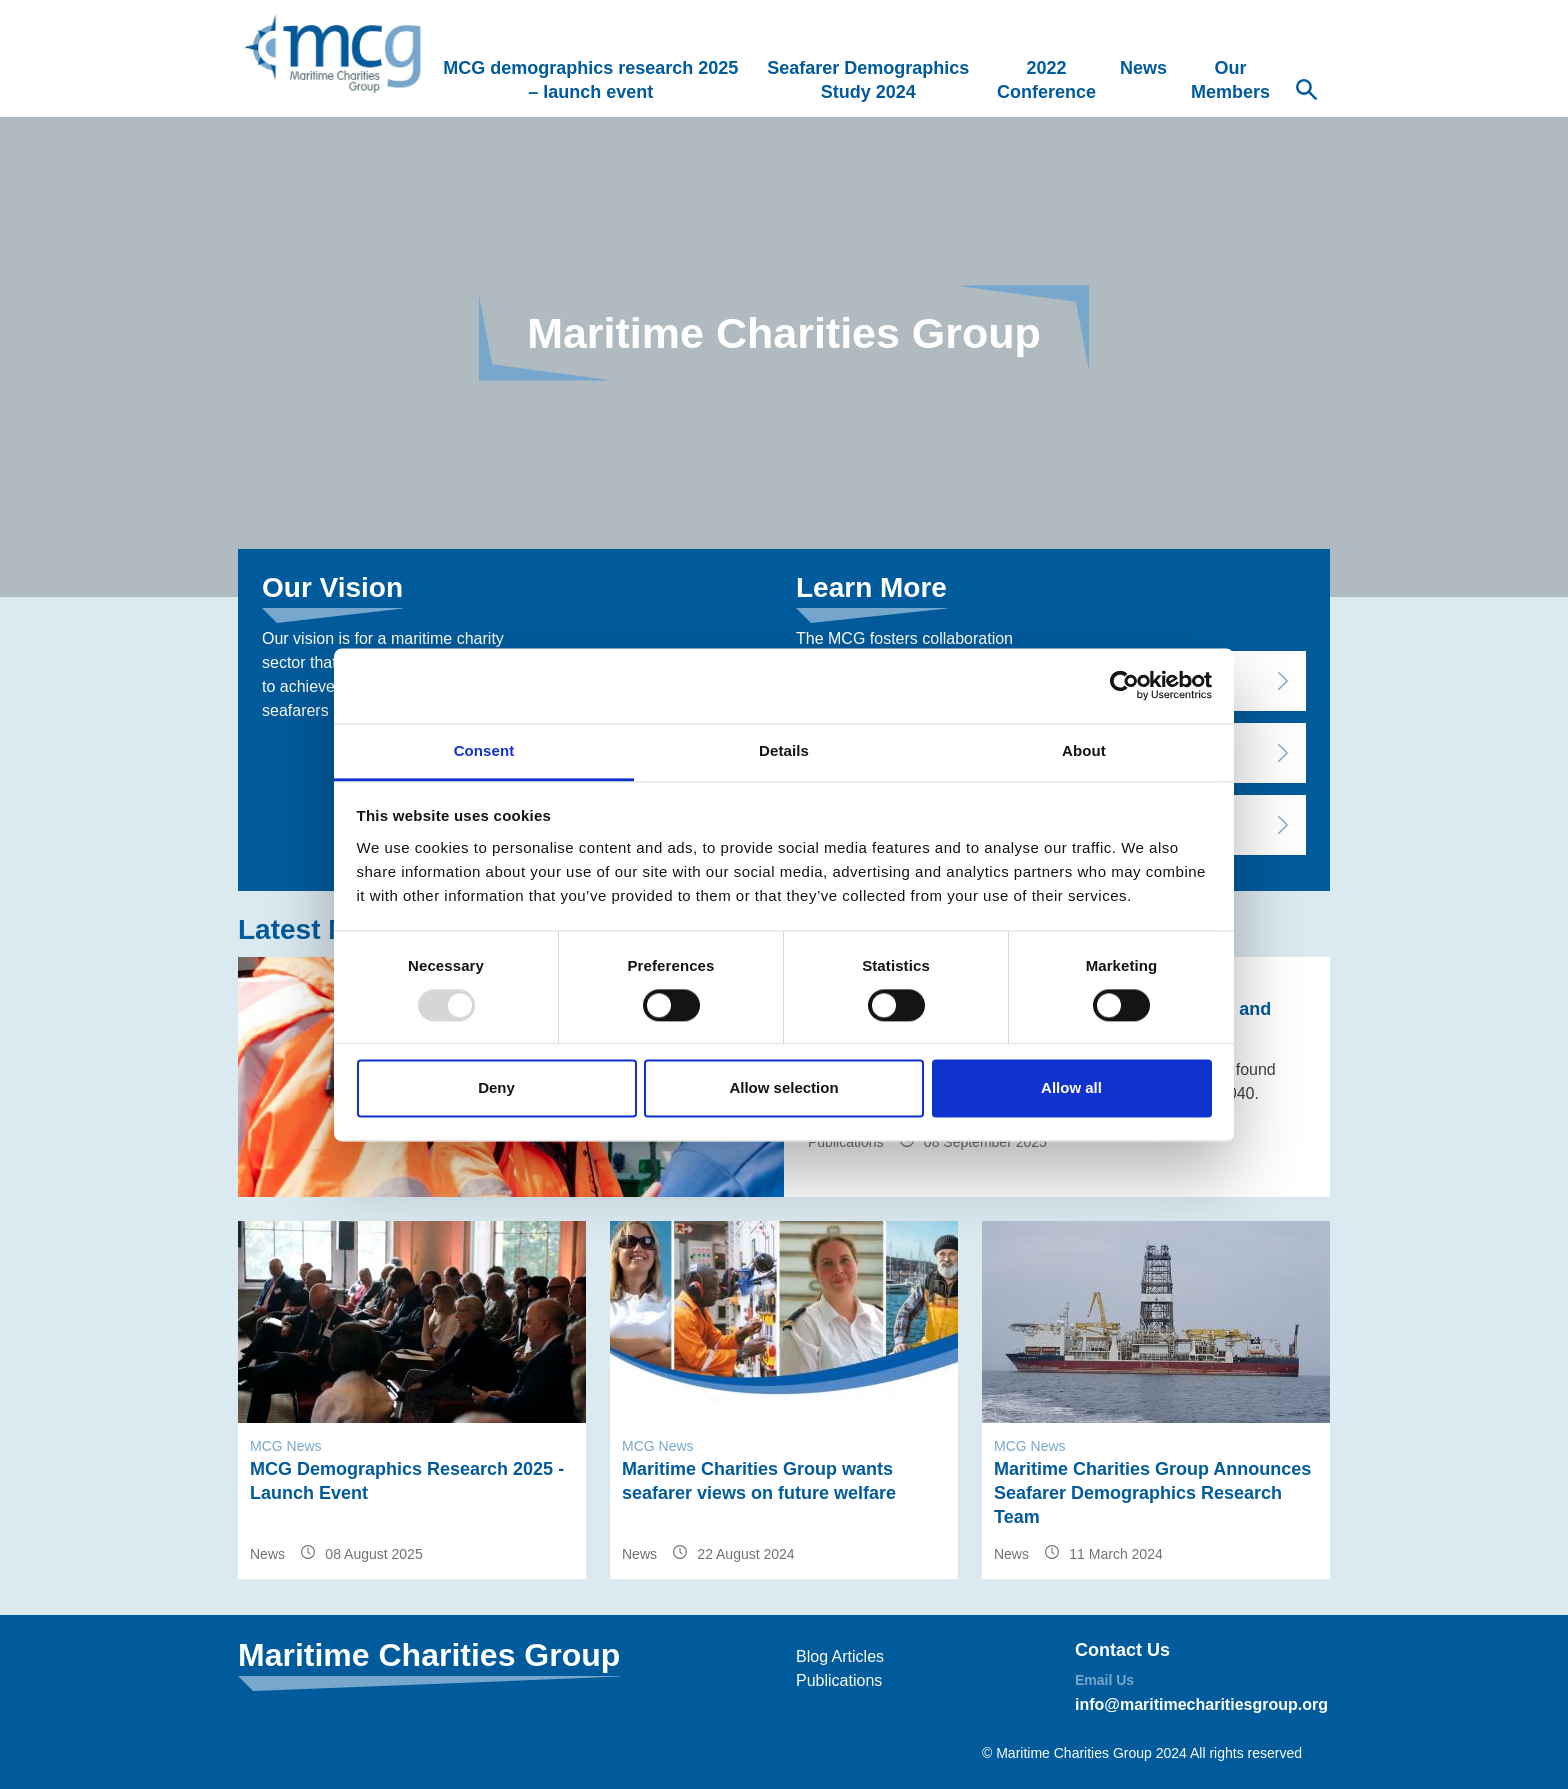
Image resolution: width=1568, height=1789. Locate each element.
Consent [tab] (484, 750)
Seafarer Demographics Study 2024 (868, 80)
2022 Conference (1046, 80)
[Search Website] (1306, 92)
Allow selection (783, 1088)
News (1143, 68)
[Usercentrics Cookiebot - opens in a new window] (1124, 685)
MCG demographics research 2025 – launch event (590, 80)
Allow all (1071, 1088)
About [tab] (1084, 750)
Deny (496, 1088)
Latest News (319, 929)
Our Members (1230, 80)
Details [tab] (784, 750)
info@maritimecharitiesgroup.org (1201, 1704)
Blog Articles (840, 1656)
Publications (839, 1680)
